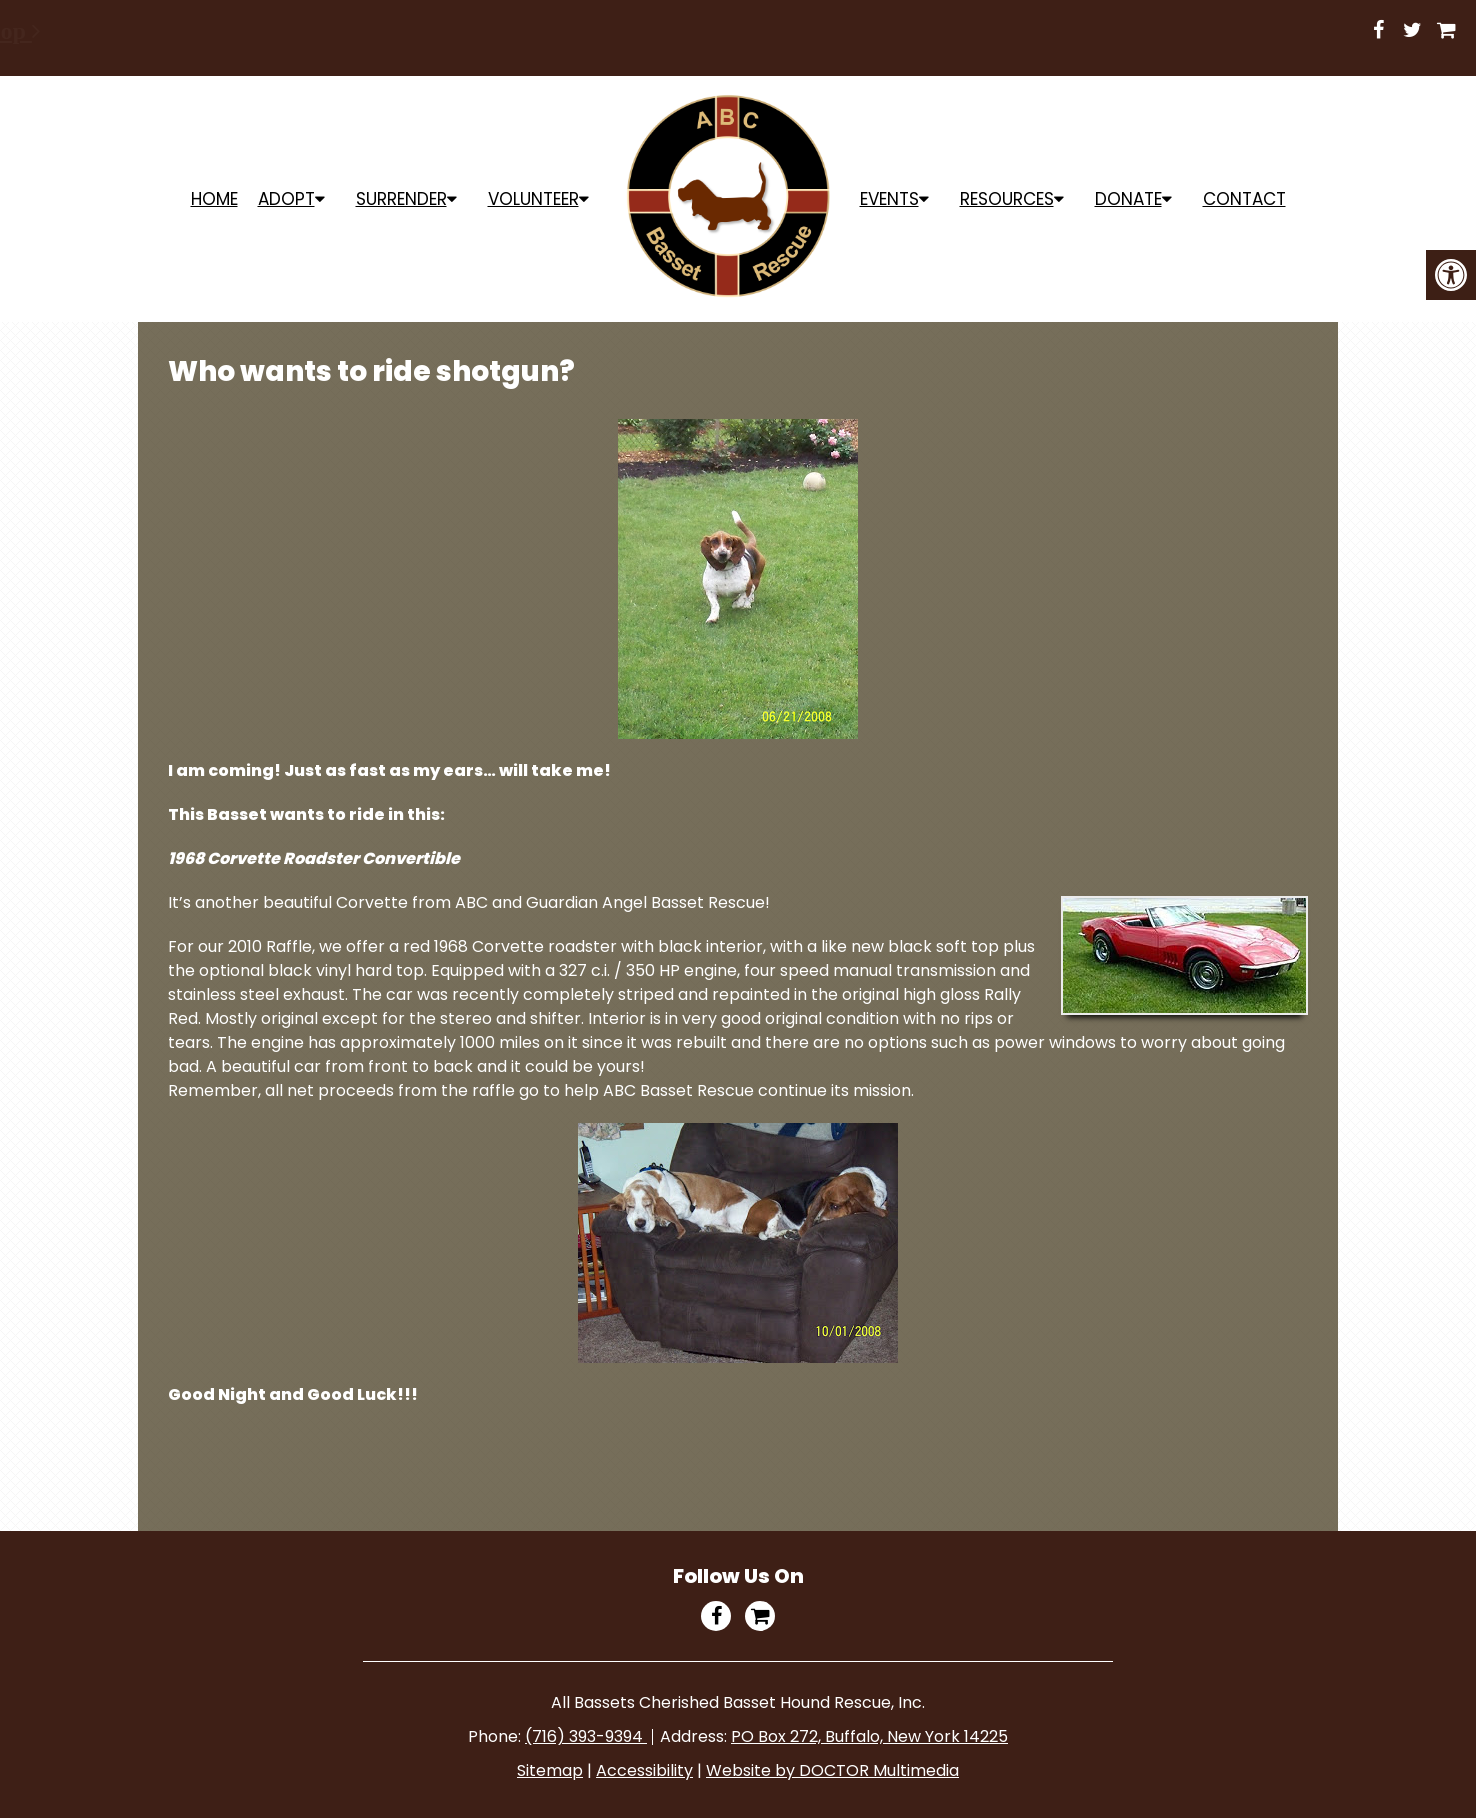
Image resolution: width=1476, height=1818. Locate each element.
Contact (1244, 199)
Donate (1128, 199)
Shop (621, 31)
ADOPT (286, 199)
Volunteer (533, 199)
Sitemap (550, 1770)
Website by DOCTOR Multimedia (832, 1770)
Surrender (401, 199)
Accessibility (644, 1770)
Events (889, 199)
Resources (1007, 199)
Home (214, 199)
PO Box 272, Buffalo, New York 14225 (869, 1736)
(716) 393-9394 (586, 1736)
